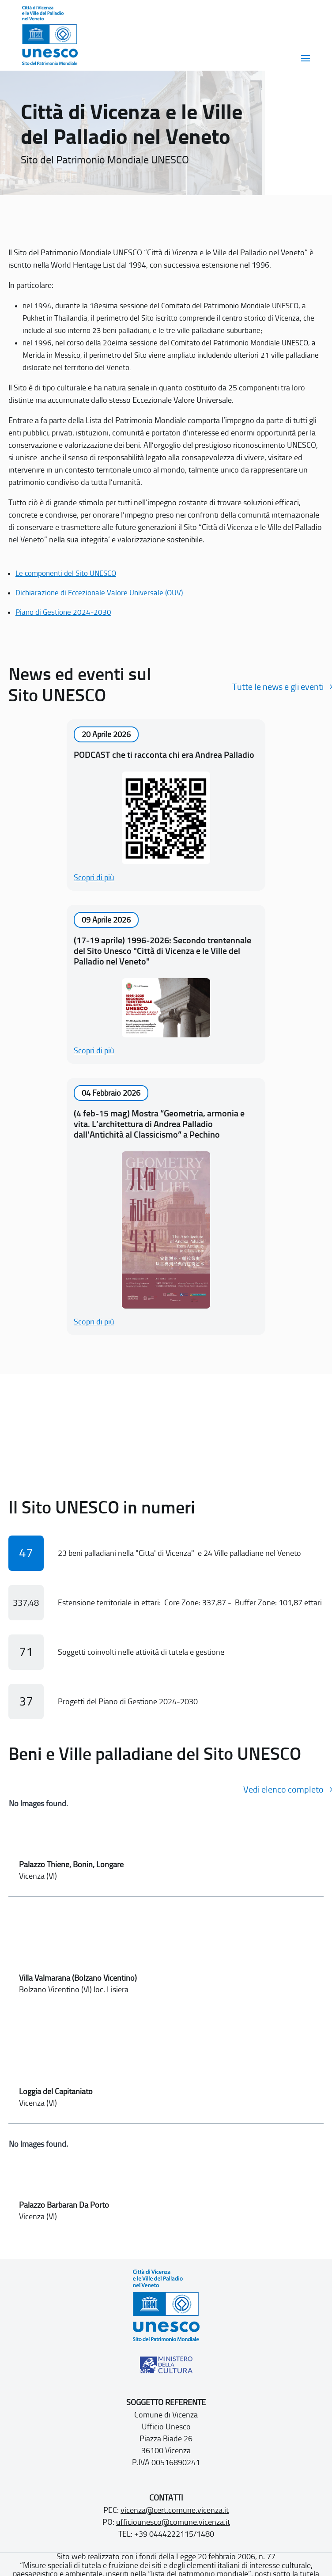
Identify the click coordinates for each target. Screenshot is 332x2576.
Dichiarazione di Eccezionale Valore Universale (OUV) (99, 592)
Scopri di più (94, 877)
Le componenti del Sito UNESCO (65, 573)
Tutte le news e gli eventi (278, 686)
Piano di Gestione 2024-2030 (63, 612)
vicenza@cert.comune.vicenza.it (175, 2510)
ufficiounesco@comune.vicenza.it (173, 2522)
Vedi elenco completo (283, 1789)
